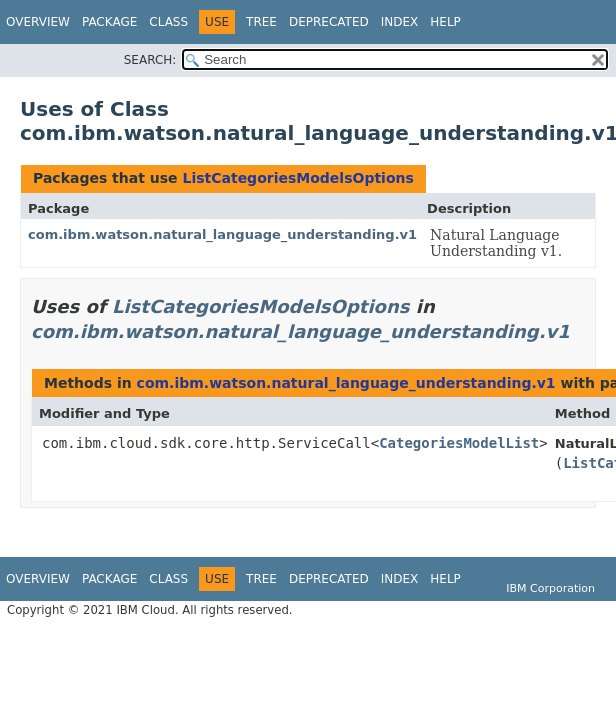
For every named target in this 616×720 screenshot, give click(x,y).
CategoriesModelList (459, 443)
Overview (38, 22)
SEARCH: (150, 60)
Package (109, 22)
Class (168, 22)
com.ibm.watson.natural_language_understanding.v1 (222, 234)
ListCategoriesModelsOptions (297, 178)
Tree (261, 22)
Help (445, 22)
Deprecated (329, 22)
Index (400, 22)
